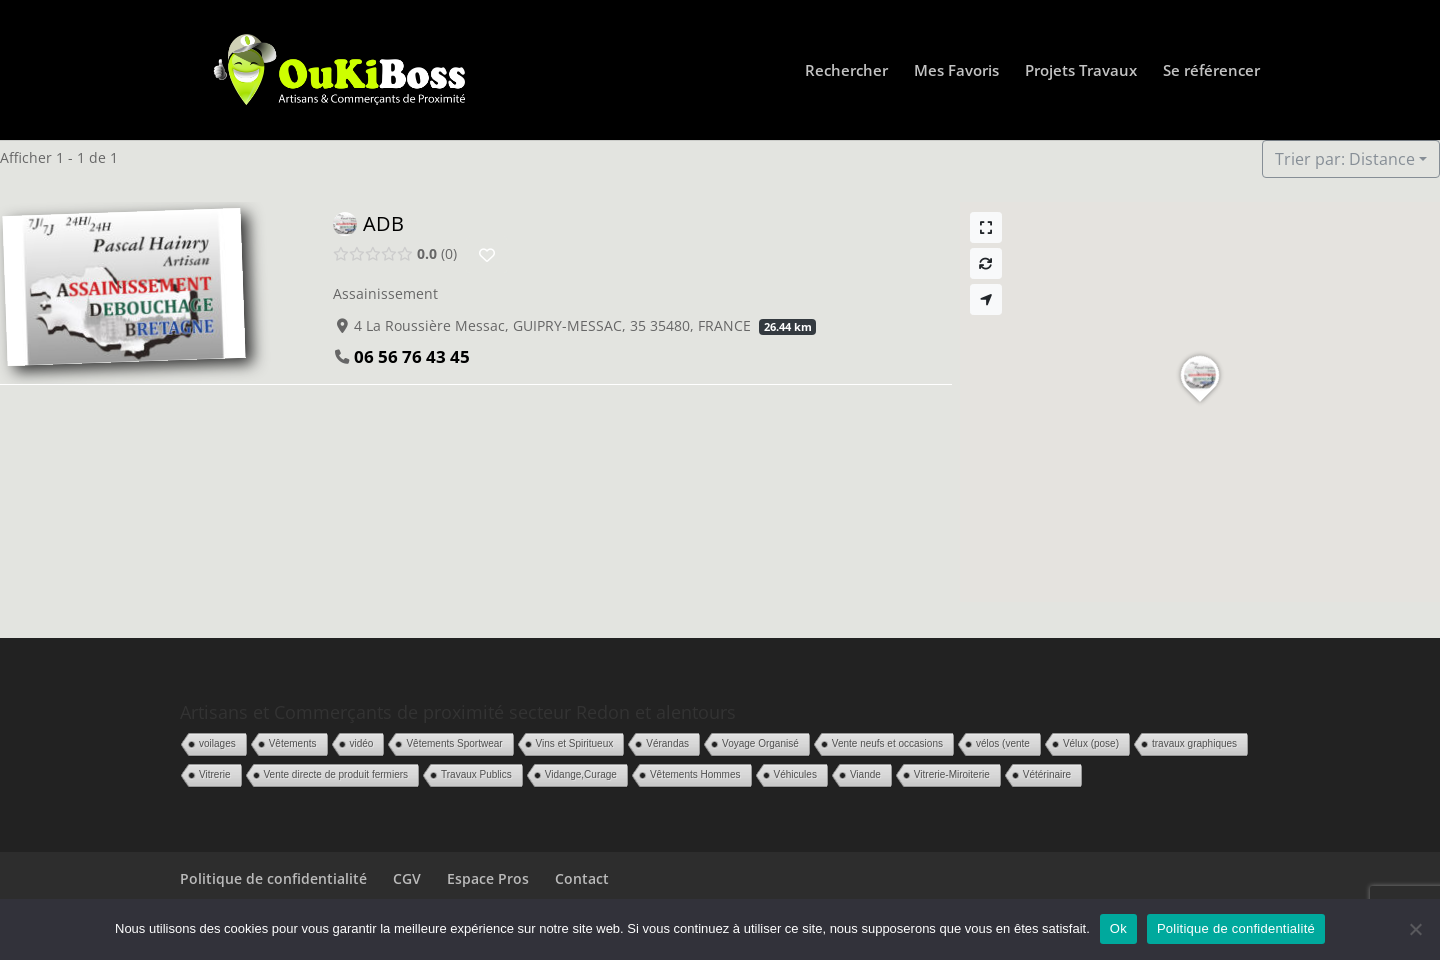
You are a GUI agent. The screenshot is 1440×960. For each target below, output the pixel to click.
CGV (407, 878)
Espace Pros (488, 878)
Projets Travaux (1081, 71)
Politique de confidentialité (273, 878)
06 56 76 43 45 (412, 356)
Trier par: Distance (1345, 159)
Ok (1118, 928)
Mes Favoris (956, 71)
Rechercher (846, 71)
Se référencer (1211, 71)
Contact (582, 878)
